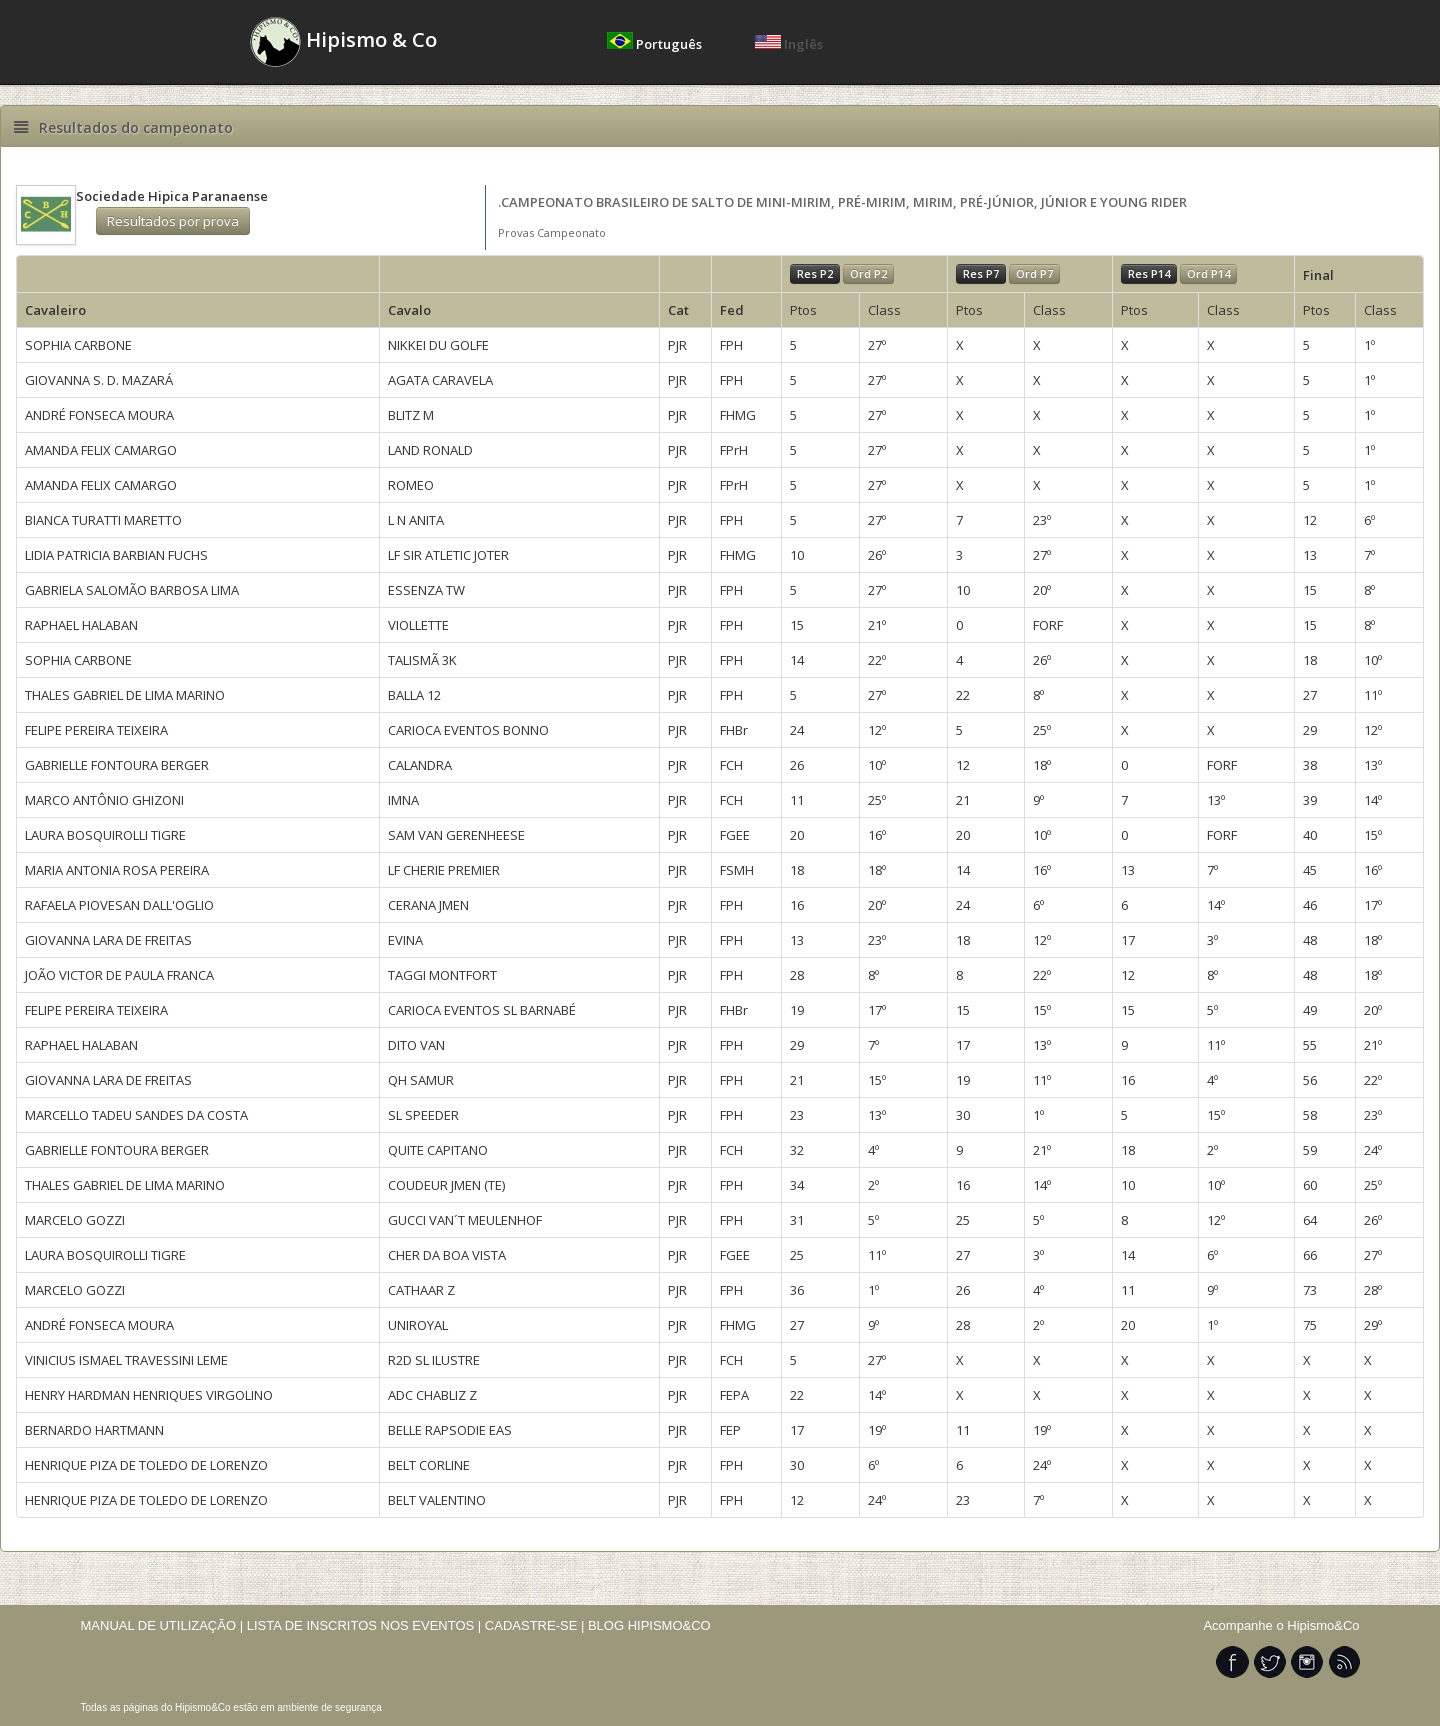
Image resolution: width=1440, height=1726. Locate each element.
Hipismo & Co (343, 42)
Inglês (789, 44)
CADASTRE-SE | (536, 1625)
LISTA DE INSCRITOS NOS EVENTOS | (364, 1625)
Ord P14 (1208, 273)
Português (656, 44)
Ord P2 (868, 273)
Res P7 (981, 273)
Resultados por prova (173, 221)
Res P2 (815, 273)
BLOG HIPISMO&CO (649, 1625)
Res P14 (1149, 273)
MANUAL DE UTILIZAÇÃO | (162, 1625)
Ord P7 (1034, 273)
